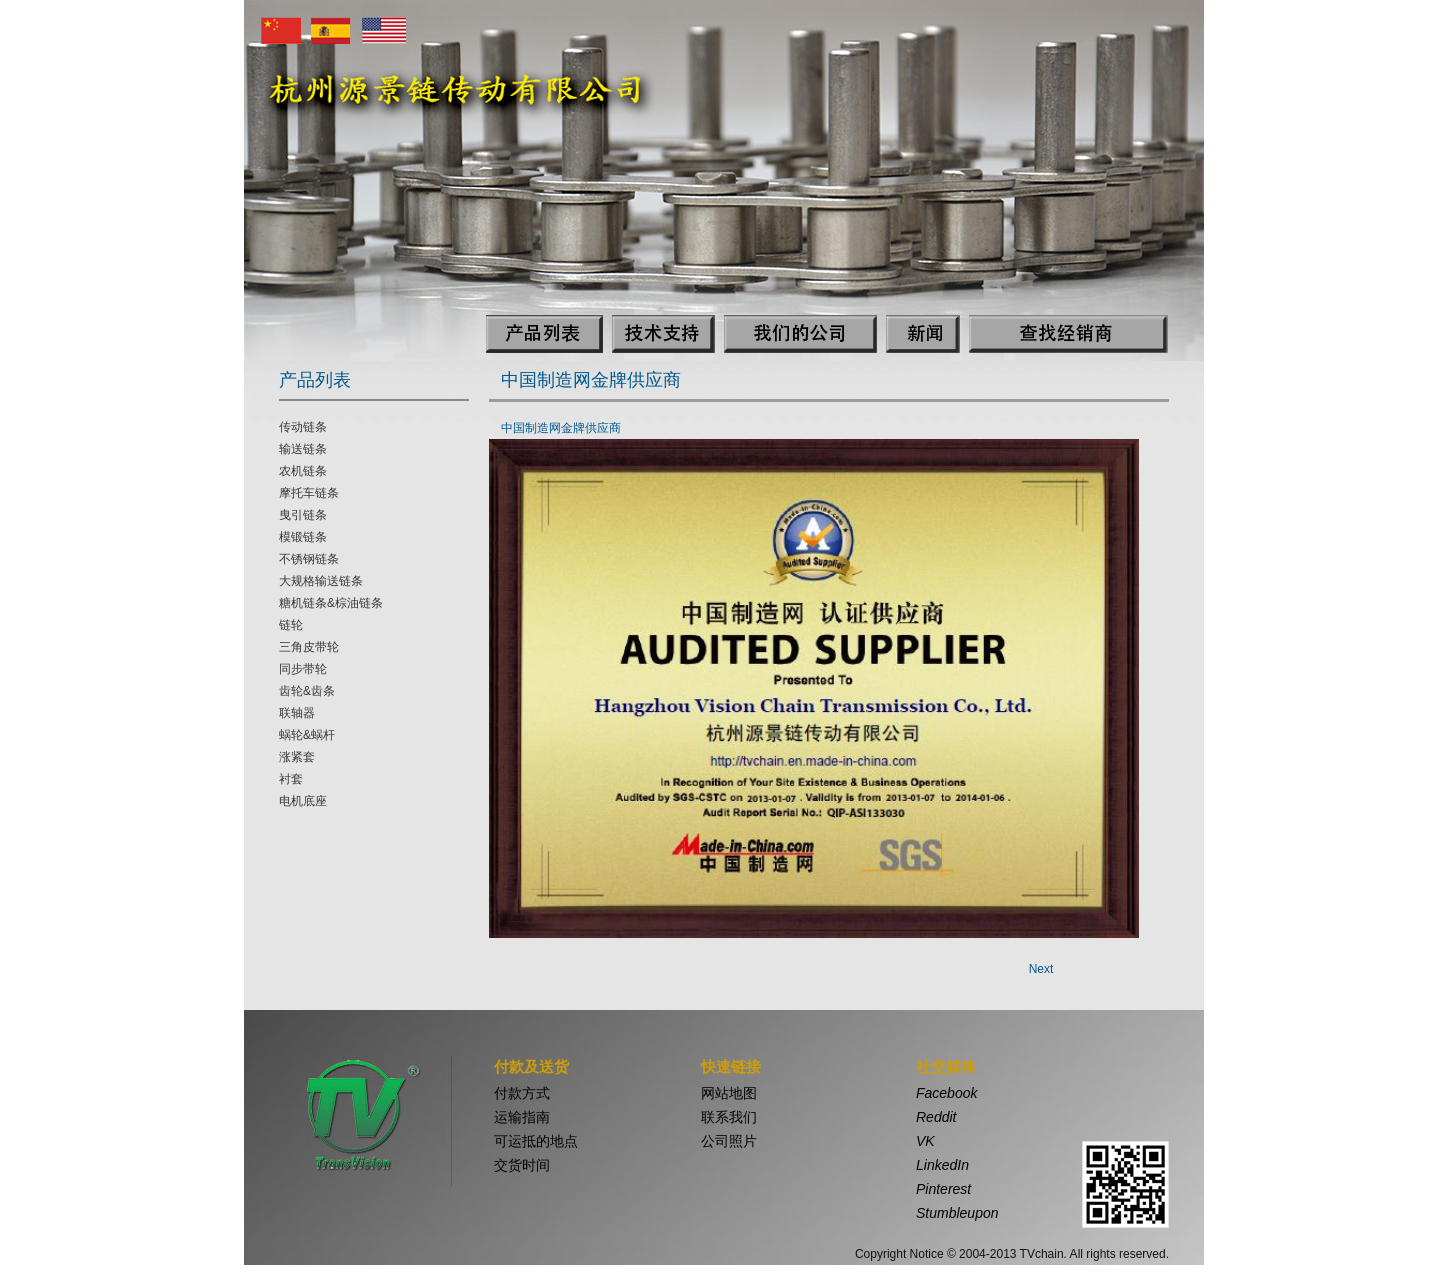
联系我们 (729, 1117)
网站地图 (729, 1093)
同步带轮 (303, 669)
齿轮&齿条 (307, 691)
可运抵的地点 (536, 1141)
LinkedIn (942, 1165)
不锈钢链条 (309, 559)
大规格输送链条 (321, 581)
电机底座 (303, 801)
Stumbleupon (957, 1213)
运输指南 (522, 1117)
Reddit (936, 1117)
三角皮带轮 (309, 647)
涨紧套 (297, 757)
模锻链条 (303, 537)
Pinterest (943, 1189)
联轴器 (297, 713)
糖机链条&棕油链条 (331, 603)
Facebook (946, 1093)
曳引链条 (303, 515)
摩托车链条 (309, 493)
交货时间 (522, 1165)
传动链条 (303, 427)
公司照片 (729, 1141)
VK (925, 1141)
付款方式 (522, 1093)
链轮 (291, 625)
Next (1041, 969)
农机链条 (303, 471)
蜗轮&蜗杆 (307, 735)
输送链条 (303, 449)
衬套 (291, 779)
